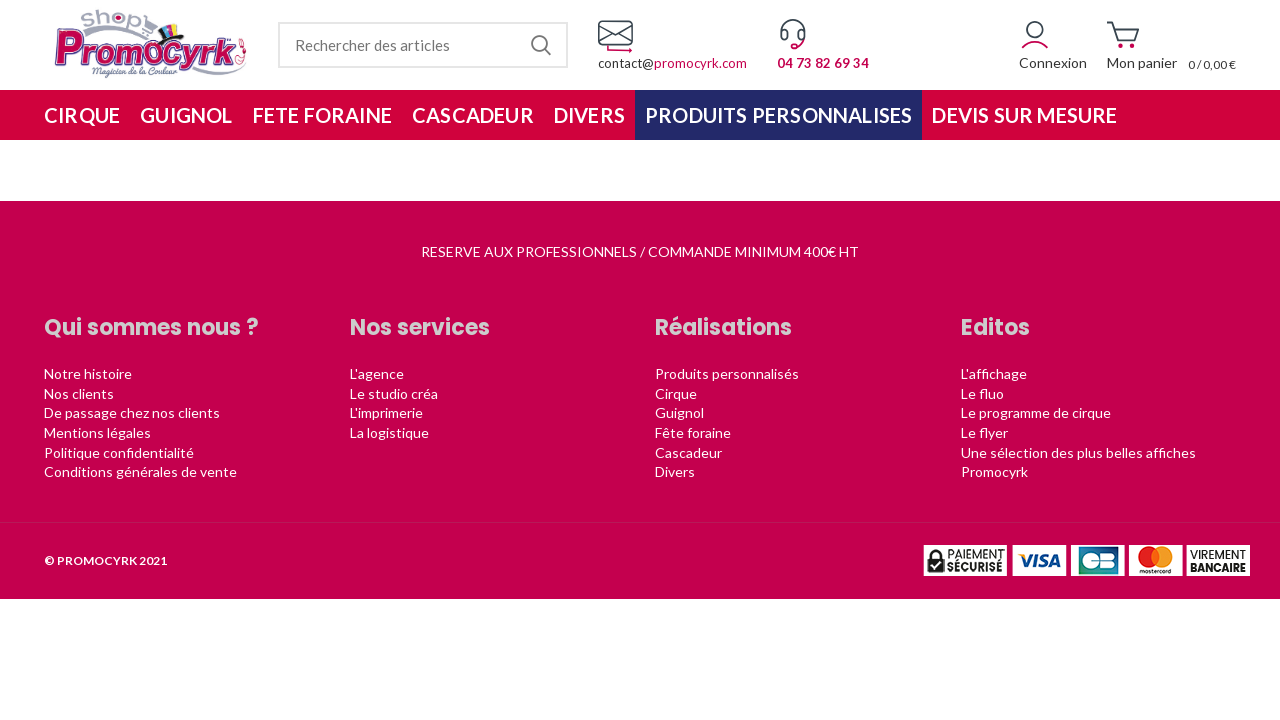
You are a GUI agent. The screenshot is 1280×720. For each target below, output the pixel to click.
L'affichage (994, 373)
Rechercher (541, 45)
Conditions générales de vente (140, 471)
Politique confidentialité (119, 452)
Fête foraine (693, 432)
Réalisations (723, 327)
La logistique (389, 432)
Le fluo (982, 393)
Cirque (676, 393)
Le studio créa (394, 393)
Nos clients (79, 393)
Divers (675, 471)
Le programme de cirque (1036, 412)
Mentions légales (97, 432)
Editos (995, 327)
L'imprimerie (386, 412)
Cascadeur (688, 452)
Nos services (420, 327)
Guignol (679, 412)
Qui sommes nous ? (151, 327)
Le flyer (984, 432)
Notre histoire (88, 373)
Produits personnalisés (727, 373)
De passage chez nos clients (132, 412)
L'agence (377, 373)
